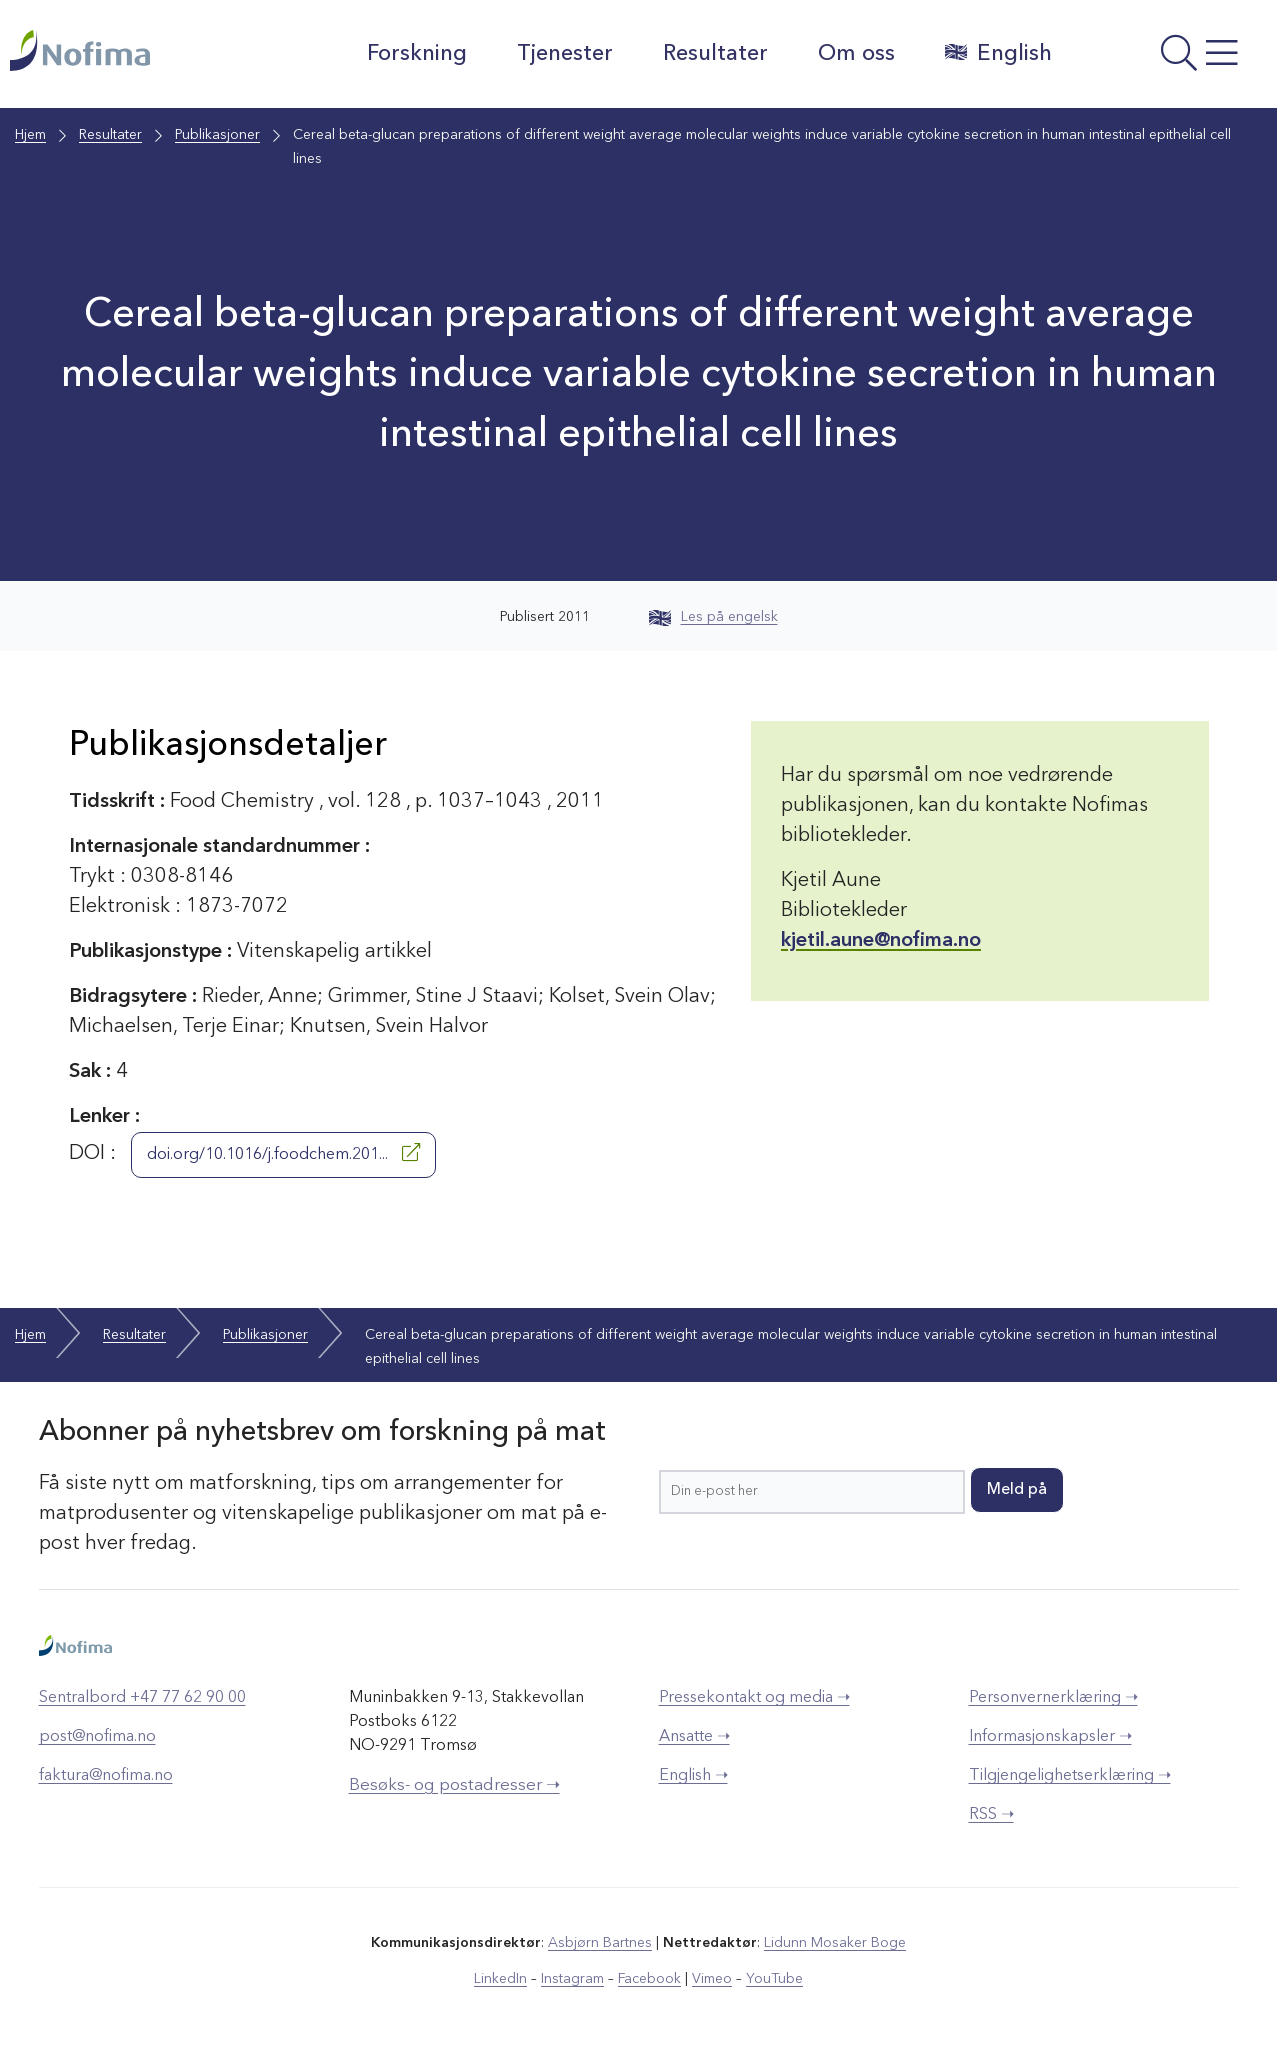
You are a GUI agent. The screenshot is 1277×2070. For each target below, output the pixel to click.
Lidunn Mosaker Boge (835, 1943)
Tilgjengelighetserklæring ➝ (1070, 1776)
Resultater (715, 54)
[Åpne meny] (1170, 59)
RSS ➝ (991, 1815)
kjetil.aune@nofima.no (881, 941)
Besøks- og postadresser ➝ (454, 1785)
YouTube (774, 1979)
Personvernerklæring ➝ (1053, 1698)
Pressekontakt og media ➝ (754, 1698)
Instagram (572, 1979)
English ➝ (693, 1776)
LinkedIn (500, 1979)
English (998, 53)
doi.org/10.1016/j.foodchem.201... (283, 1153)
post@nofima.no (97, 1737)
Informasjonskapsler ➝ (1050, 1737)
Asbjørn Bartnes (600, 1943)
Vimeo (712, 1979)
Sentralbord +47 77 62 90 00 (142, 1698)
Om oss (856, 54)
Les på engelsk (713, 617)
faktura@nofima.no (106, 1776)
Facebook (649, 1979)
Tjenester (565, 54)
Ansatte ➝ (694, 1737)
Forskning (417, 54)
